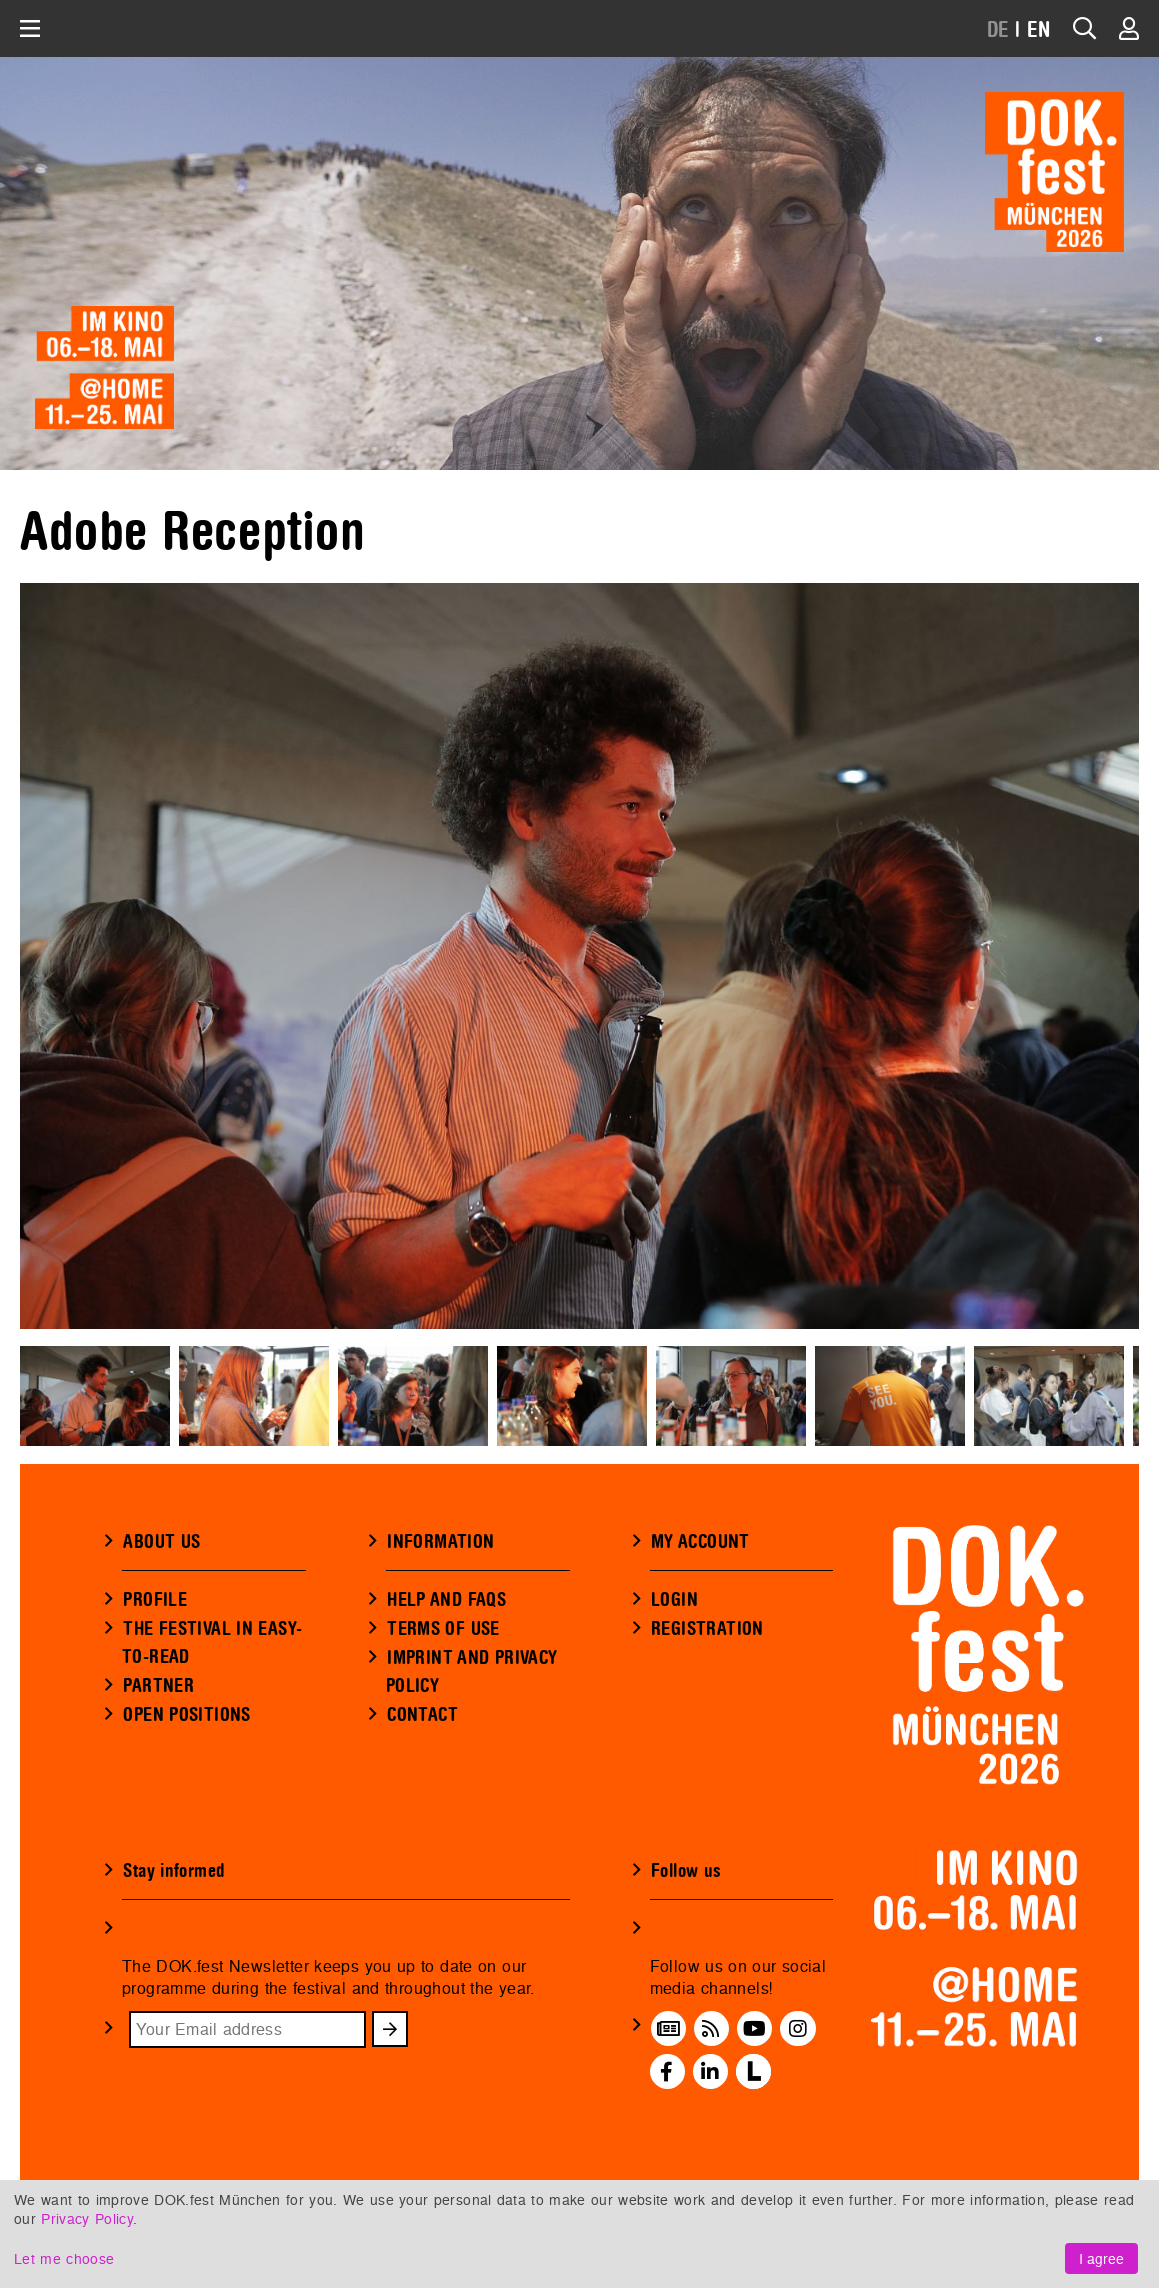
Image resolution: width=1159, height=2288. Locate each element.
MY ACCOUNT (700, 1542)
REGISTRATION (707, 1629)
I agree (1101, 2258)
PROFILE (155, 1600)
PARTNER (158, 1686)
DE (998, 30)
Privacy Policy (87, 2218)
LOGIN (674, 1600)
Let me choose (64, 2258)
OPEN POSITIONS (186, 1715)
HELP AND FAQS (446, 1600)
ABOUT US (161, 1542)
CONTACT (422, 1715)
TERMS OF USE (443, 1629)
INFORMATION (440, 1542)
